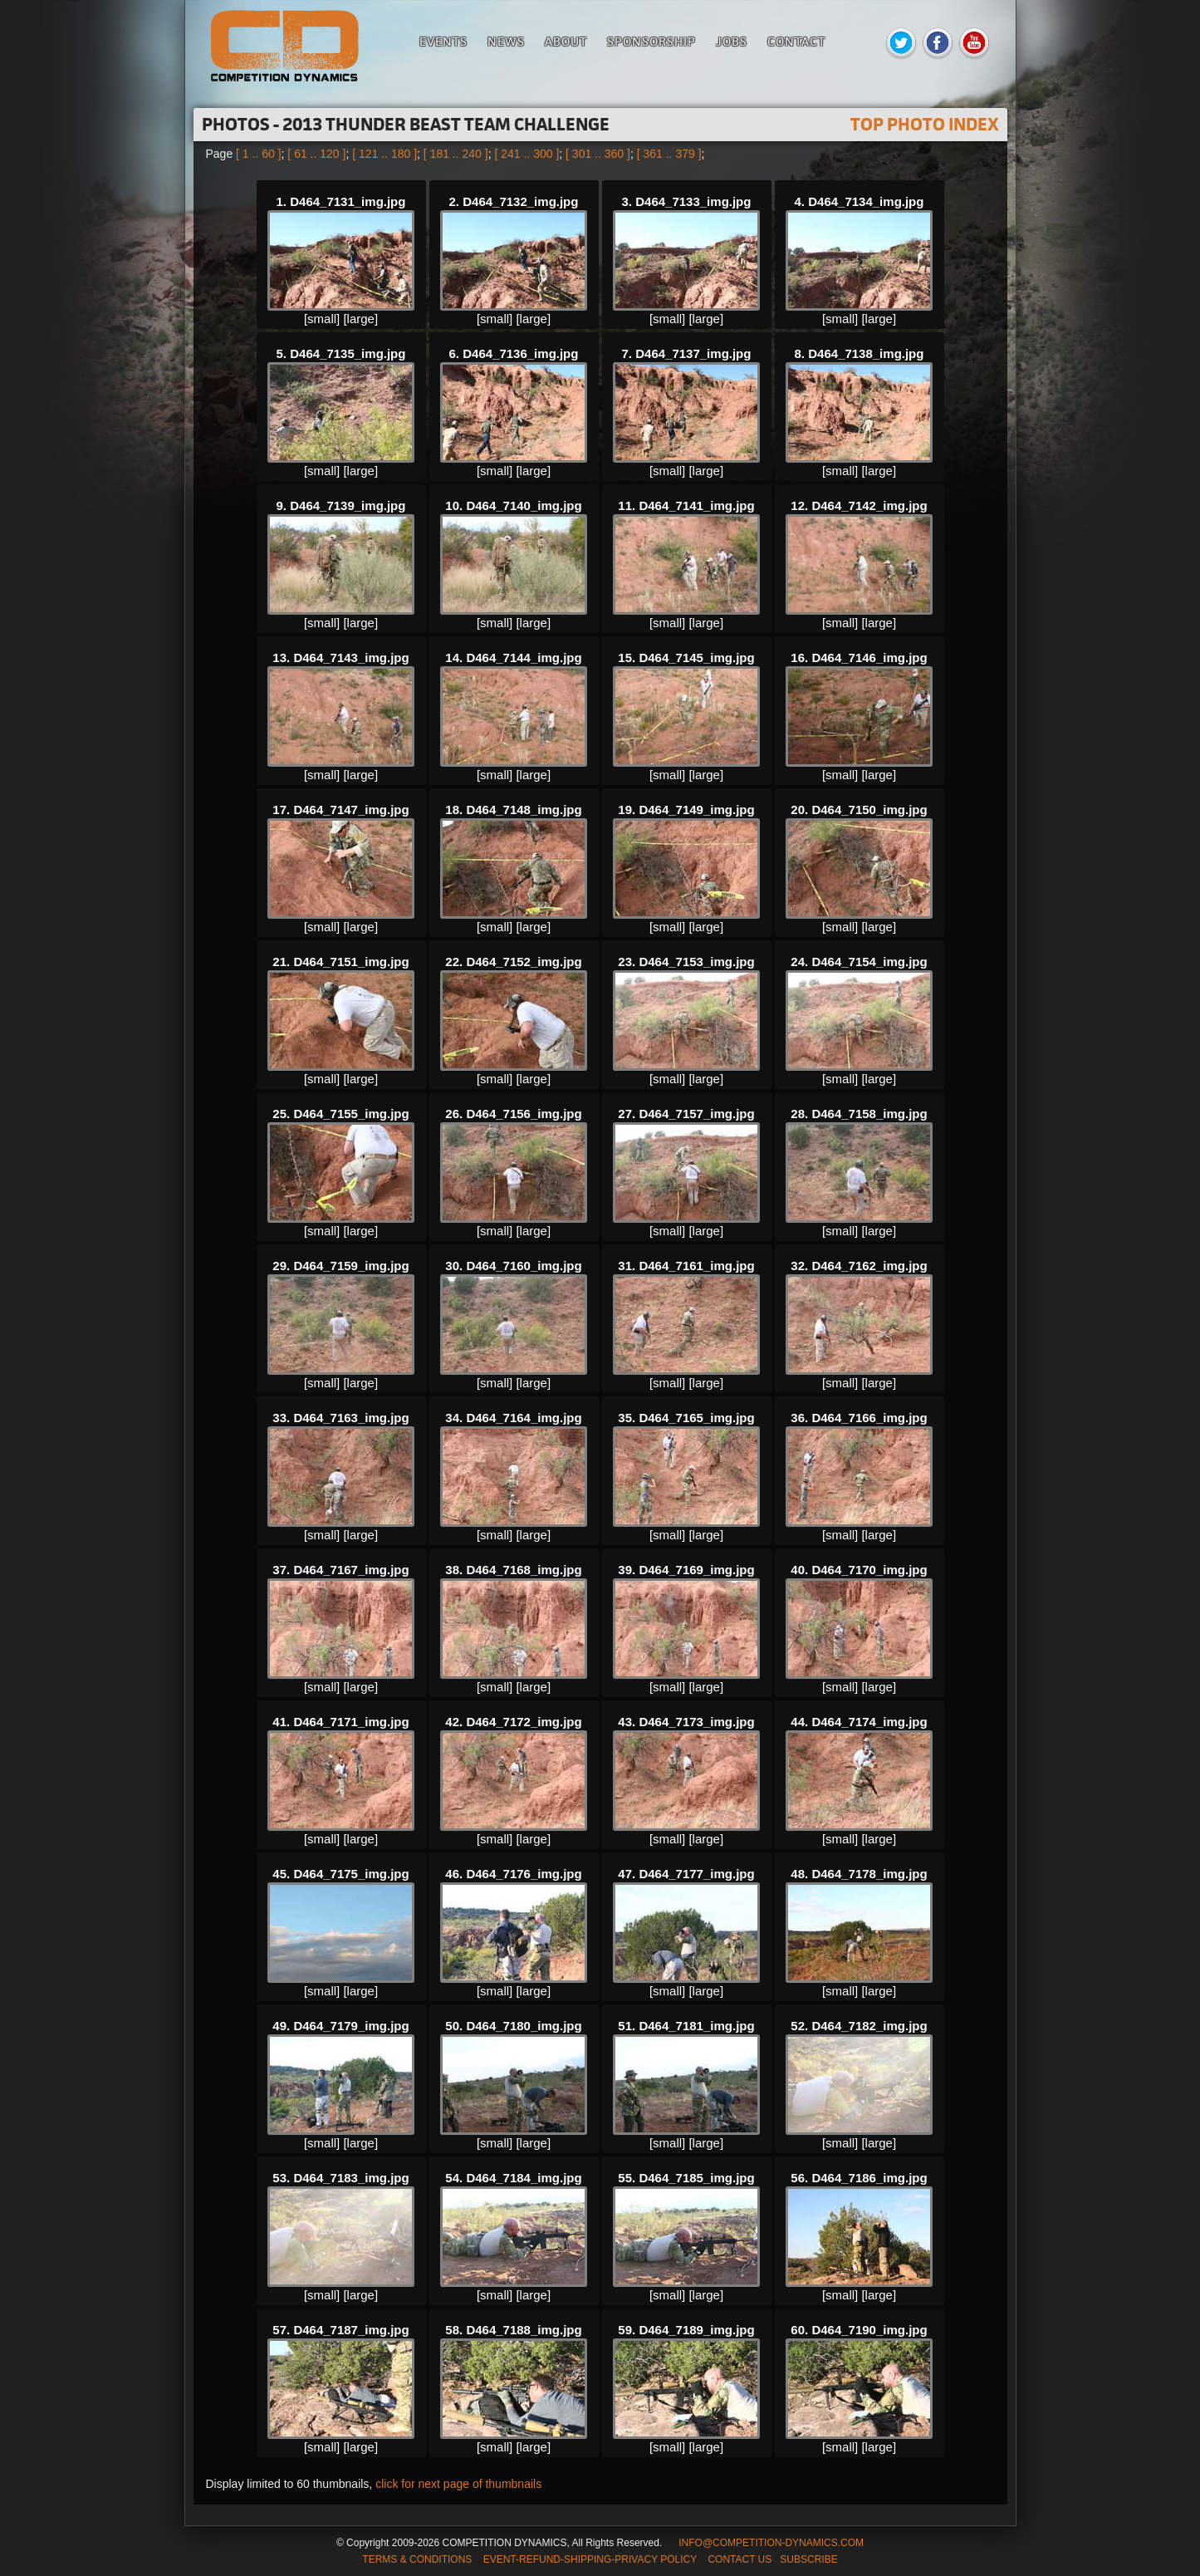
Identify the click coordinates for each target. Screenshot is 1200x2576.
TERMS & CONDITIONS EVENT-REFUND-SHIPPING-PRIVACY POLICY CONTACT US (566, 2559)
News (506, 41)
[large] (360, 319)
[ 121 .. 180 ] (384, 153)
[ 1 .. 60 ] (258, 153)
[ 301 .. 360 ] (598, 153)
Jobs (731, 41)
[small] (322, 319)
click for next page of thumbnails (458, 2483)
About (566, 41)
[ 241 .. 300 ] (526, 153)
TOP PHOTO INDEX (924, 124)
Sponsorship (651, 41)
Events (443, 41)
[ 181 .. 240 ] (456, 153)
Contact (796, 41)
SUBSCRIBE (808, 2559)
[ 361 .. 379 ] (669, 153)
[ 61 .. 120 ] (316, 153)
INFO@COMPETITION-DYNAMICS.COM (771, 2543)
